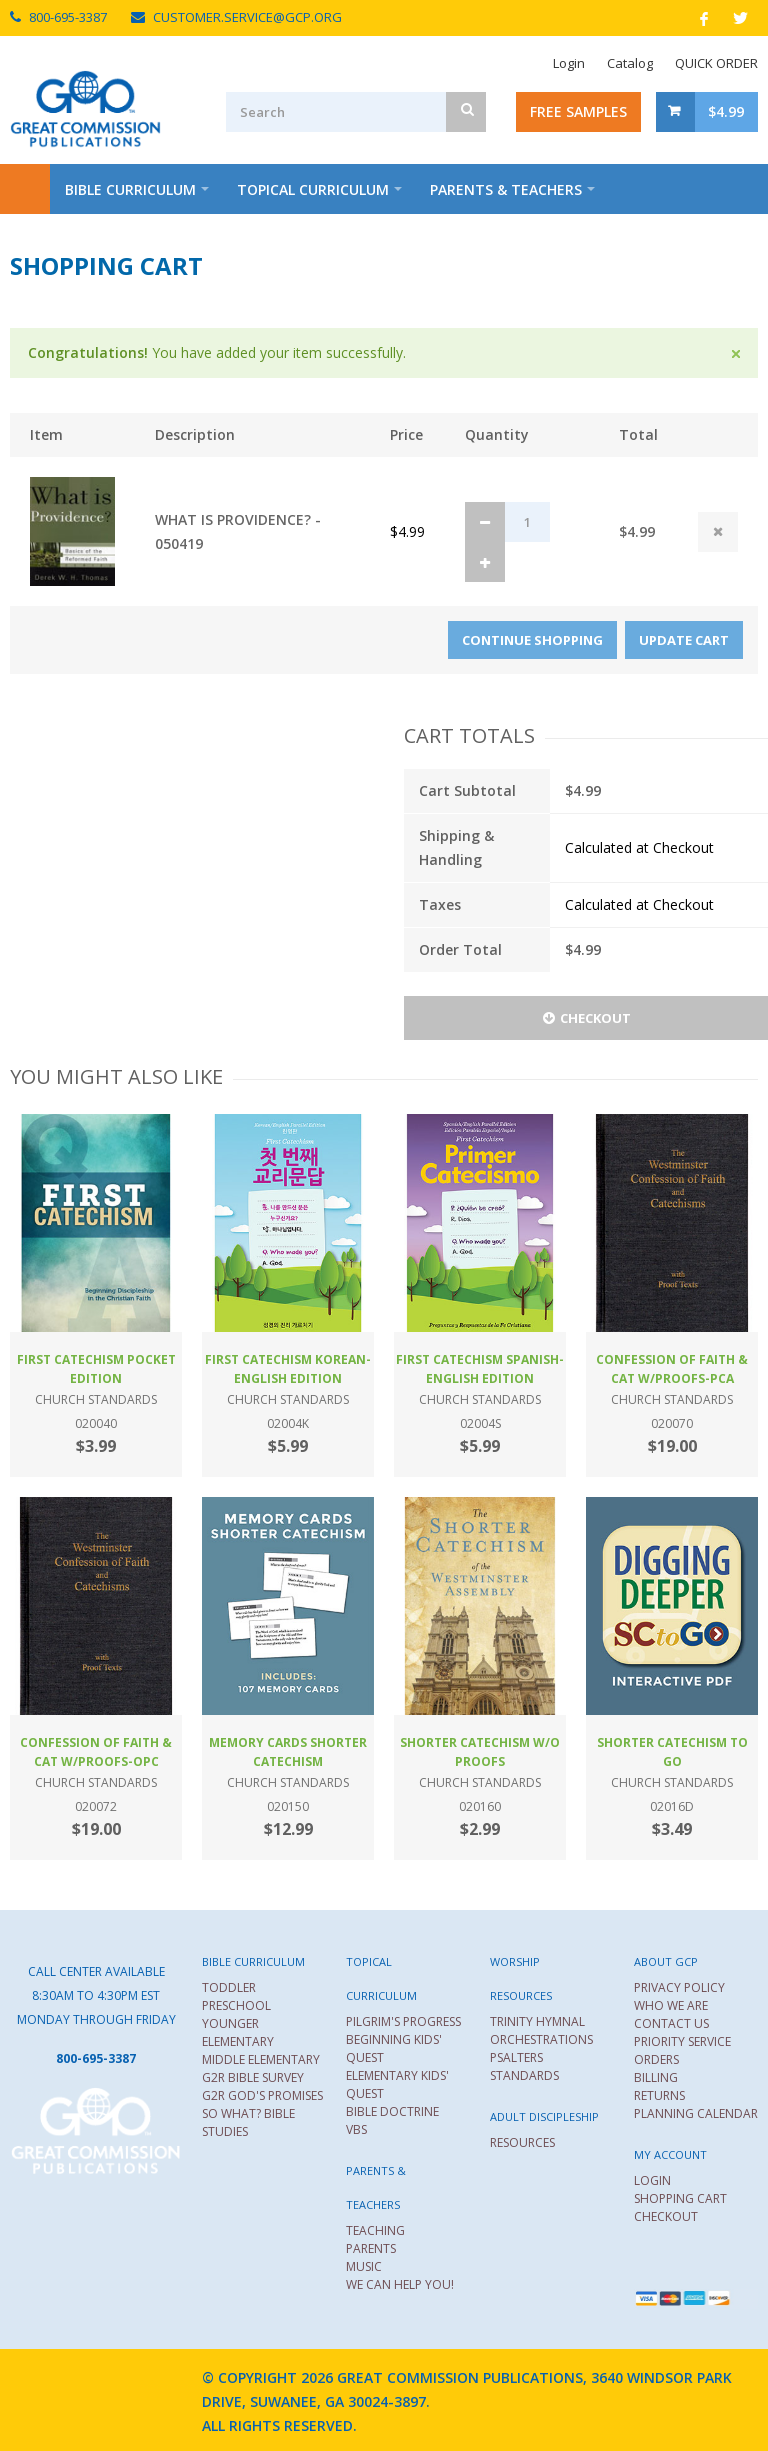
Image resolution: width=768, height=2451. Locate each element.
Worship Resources (88, 239)
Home (25, 189)
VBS (356, 2129)
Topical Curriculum (313, 189)
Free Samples (578, 111)
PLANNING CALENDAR (696, 2113)
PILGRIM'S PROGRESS (403, 2021)
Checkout (586, 1018)
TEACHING (375, 2230)
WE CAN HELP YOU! (400, 2284)
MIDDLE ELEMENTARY (261, 2059)
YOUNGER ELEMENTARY (238, 2032)
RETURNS (659, 2095)
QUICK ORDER (716, 63)
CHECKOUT (666, 2216)
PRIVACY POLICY (679, 1987)
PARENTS (371, 2248)
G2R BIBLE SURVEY (253, 2077)
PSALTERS (516, 2057)
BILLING (656, 2077)
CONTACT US (671, 2023)
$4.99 (726, 111)
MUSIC (364, 2266)
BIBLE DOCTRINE (392, 2111)
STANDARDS (524, 2075)
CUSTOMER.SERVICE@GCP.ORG (247, 17)
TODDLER (229, 1987)
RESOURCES (522, 2142)
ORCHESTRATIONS (541, 2039)
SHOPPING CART (680, 2198)
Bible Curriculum (130, 189)
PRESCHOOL (236, 2005)
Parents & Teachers (506, 189)
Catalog (630, 63)
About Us (238, 239)
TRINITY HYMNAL (537, 2021)
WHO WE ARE (671, 2005)
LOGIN (652, 2180)
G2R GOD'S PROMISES (262, 2095)
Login (569, 63)
